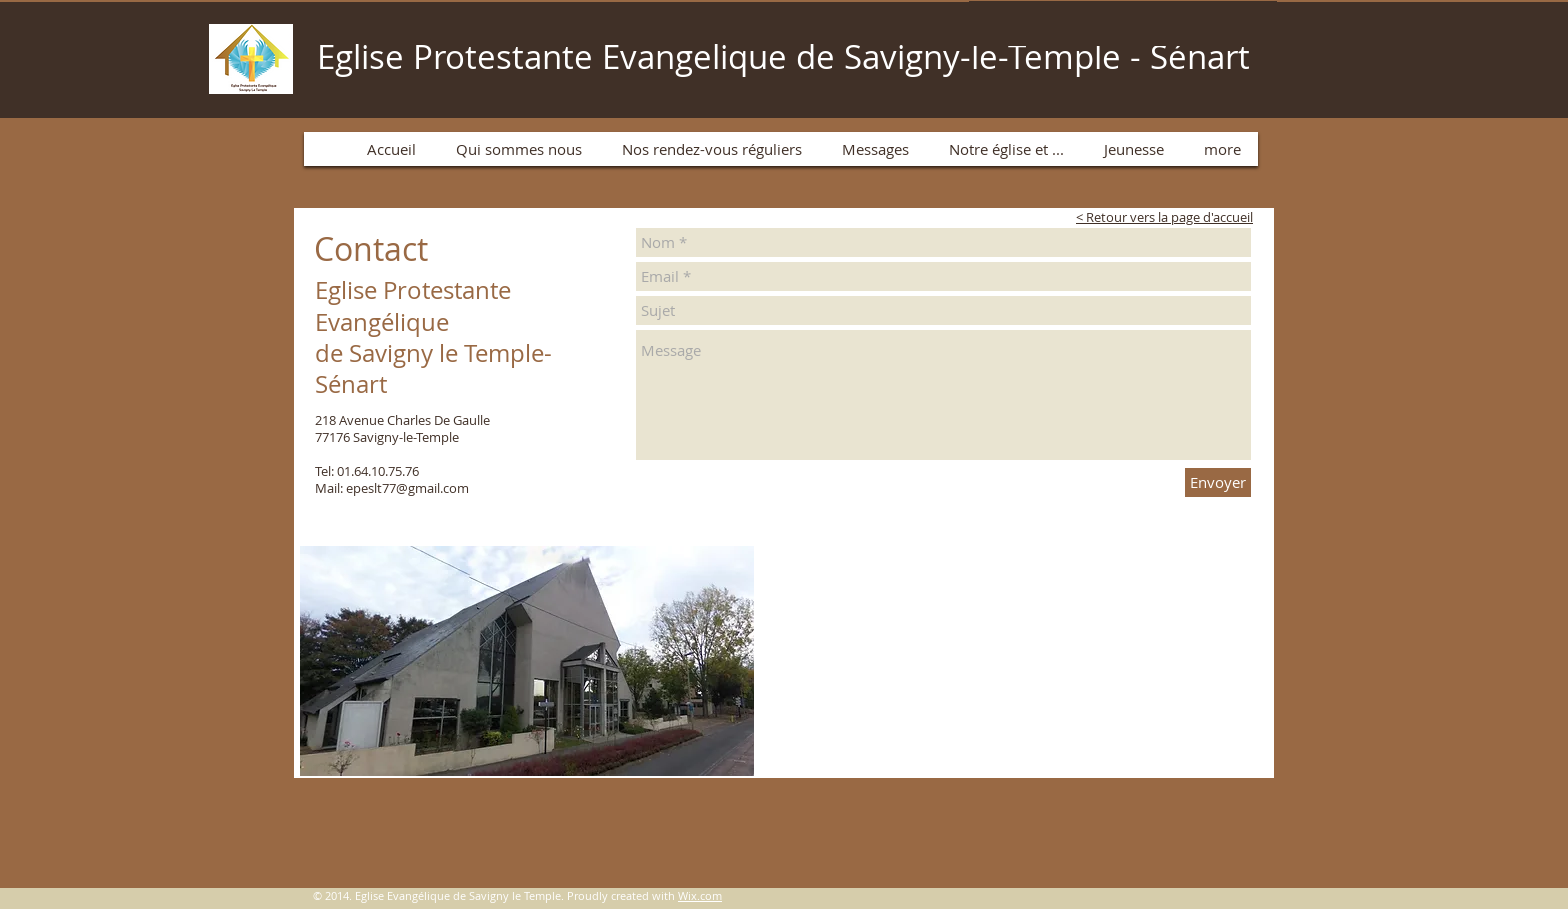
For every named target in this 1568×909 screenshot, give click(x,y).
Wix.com (700, 895)
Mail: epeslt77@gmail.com (392, 488)
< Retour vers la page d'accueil (1164, 217)
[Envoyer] (1218, 482)
